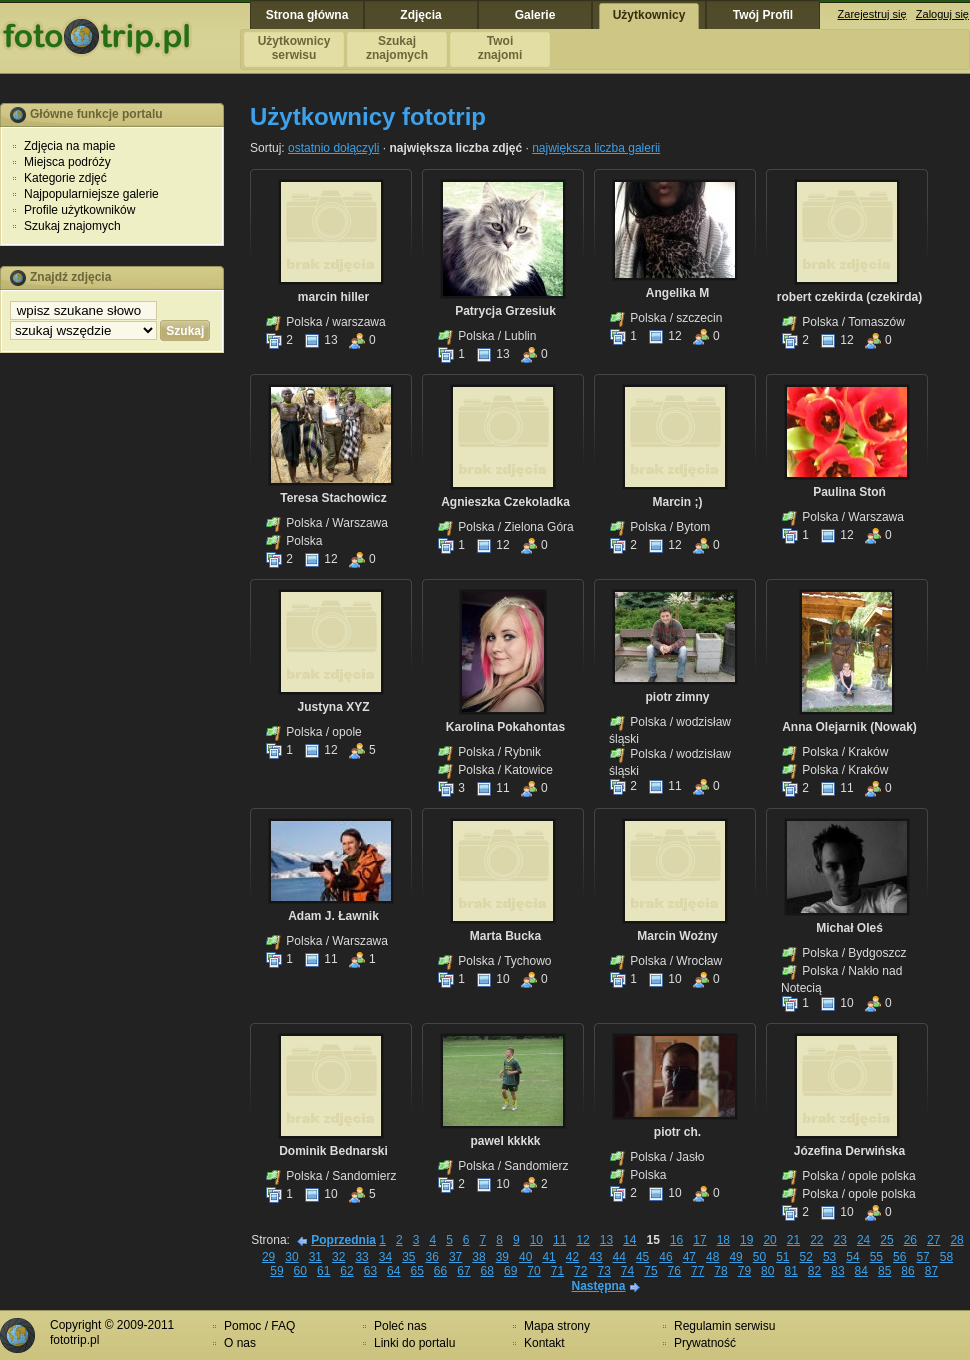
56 (899, 1257)
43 (595, 1257)
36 (432, 1257)
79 (744, 1271)
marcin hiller (333, 297)
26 (910, 1240)
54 (852, 1257)
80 (767, 1271)
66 (440, 1271)
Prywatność (705, 1343)
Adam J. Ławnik (333, 916)
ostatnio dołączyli (333, 148)
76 (674, 1271)
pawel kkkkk (505, 1141)
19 (746, 1240)
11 (492, 788)
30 (291, 1257)
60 (300, 1271)
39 (502, 1257)
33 (361, 1257)
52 (806, 1257)
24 (863, 1240)
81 (790, 1271)
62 (346, 1271)
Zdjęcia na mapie (69, 146)
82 (814, 1271)
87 (931, 1271)
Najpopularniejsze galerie (91, 194)
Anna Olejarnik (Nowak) (849, 727)
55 (876, 1257)
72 (580, 1271)
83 (837, 1271)
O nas (240, 1343)
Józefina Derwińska (849, 1151)
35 (408, 1257)
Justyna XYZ (333, 707)
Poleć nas (400, 1326)
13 (320, 340)
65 (416, 1271)
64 (393, 1271)
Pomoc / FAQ (259, 1326)
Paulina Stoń (849, 492)
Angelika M (677, 293)
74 (627, 1271)
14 (629, 1240)
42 (572, 1257)
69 (510, 1271)
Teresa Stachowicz (333, 498)
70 (533, 1271)
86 (907, 1271)
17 (699, 1240)
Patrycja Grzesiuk (505, 311)
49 (735, 1257)
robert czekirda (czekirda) (849, 297)
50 (759, 1257)
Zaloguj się (942, 14)
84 (861, 1271)
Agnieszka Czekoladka (505, 502)
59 (276, 1271)
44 (619, 1257)
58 (946, 1257)
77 (697, 1271)
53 (829, 1257)
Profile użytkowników (79, 210)
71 (557, 1271)
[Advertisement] (112, 673)
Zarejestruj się (872, 14)
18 (723, 1240)
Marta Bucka (505, 936)
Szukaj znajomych (72, 226)
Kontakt (544, 1343)
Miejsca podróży (67, 162)
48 (712, 1257)
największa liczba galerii (596, 148)
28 (956, 1240)
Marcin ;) (677, 502)
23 (840, 1240)
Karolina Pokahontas (505, 727)
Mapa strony (557, 1326)
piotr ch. (677, 1132)
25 (886, 1240)
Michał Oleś (849, 928)
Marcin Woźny (677, 936)
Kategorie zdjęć (65, 178)
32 (338, 1257)
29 (268, 1257)
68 (487, 1271)
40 (525, 1257)
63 (370, 1271)
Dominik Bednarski (333, 1151)
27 (933, 1240)
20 (769, 1240)
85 (884, 1271)
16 (676, 1240)
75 (650, 1271)
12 (664, 336)
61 (323, 1271)
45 (642, 1257)
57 (922, 1257)
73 (603, 1271)
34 (385, 1257)
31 (315, 1257)
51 (782, 1257)
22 (816, 1240)
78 (720, 1271)
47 (689, 1257)
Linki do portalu (414, 1343)
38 (478, 1257)
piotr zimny (677, 697)
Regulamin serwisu (724, 1326)
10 (492, 979)
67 (463, 1271)
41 (548, 1257)
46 (665, 1257)
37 (455, 1257)
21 (793, 1240)
